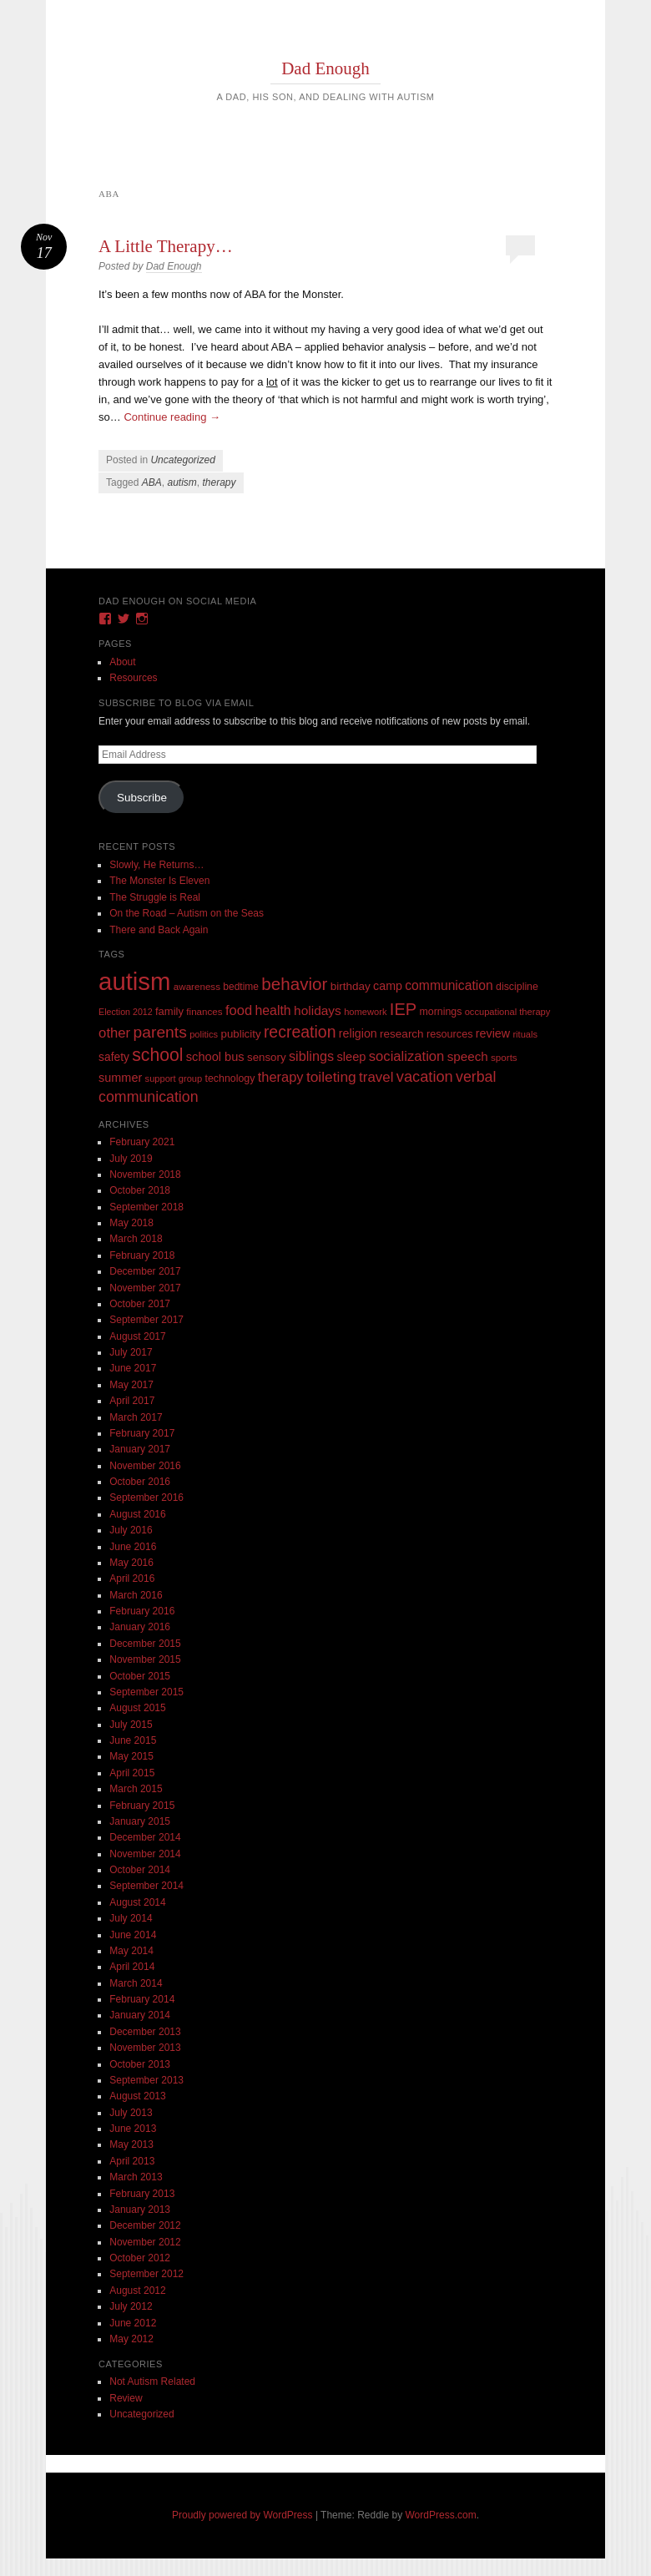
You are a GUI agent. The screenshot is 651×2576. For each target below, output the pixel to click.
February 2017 (141, 1433)
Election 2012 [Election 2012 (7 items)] (125, 1012)
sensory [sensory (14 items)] (266, 1057)
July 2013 (130, 2113)
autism (181, 482)
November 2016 (144, 1466)
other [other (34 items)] (114, 1033)
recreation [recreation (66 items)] (300, 1032)
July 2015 (130, 1724)
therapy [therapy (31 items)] (281, 1076)
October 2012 (139, 2258)
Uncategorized (182, 460)
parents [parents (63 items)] (160, 1032)
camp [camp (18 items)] (387, 986)
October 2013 (139, 2064)
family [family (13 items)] (169, 1011)
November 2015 (144, 1659)
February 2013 (141, 2194)
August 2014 (137, 1902)
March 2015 (135, 1789)
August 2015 (137, 1708)
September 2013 (146, 2080)
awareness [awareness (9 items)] (197, 986)
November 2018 (144, 1174)
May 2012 (131, 2339)
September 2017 (146, 1320)
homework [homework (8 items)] (365, 1012)
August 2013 (137, 2096)
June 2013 (132, 2128)
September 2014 (146, 1886)
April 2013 (131, 2161)
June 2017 (132, 1368)
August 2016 (137, 1514)
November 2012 (144, 2242)
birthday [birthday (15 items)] (351, 986)
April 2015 (131, 1773)
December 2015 (144, 1643)
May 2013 (131, 2144)
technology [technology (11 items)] (230, 1078)
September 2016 (146, 1497)
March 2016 (135, 1595)
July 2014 (130, 1918)
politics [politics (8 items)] (203, 1034)
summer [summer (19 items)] (120, 1077)
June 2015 (132, 1740)
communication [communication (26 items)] (448, 985)
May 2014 (131, 1951)
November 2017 (144, 1288)
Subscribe (142, 797)
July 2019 (130, 1158)
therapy (218, 482)
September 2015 (146, 1692)
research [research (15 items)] (402, 1034)
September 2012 (146, 2274)
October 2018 (139, 1190)
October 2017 (139, 1304)
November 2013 (144, 2047)
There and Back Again (158, 930)
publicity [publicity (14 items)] (241, 1034)
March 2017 (135, 1417)
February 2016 (141, 1611)
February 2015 (141, 1805)
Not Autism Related (152, 2381)
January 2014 (139, 2015)
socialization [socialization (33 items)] (407, 1056)
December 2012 (144, 2225)
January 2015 (139, 1821)
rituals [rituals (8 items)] (524, 1034)
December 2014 (144, 1837)
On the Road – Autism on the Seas (186, 913)
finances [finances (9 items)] (204, 1011)
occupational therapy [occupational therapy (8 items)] (508, 1012)
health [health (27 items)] (272, 1010)
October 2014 (139, 1870)
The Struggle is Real (154, 897)
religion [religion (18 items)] (358, 1033)
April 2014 (131, 1966)
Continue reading (172, 417)
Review (125, 2398)
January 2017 (139, 1449)
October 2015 (139, 1676)
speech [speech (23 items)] (467, 1056)
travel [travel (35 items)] (376, 1077)
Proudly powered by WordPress (242, 2515)
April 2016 (131, 1578)
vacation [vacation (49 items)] (424, 1076)
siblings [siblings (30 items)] (311, 1055)
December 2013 (144, 2032)
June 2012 (132, 2323)
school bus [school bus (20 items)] (215, 1056)
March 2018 (135, 1239)
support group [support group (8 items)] (174, 1078)
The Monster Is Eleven (159, 880)
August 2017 (137, 1336)
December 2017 (144, 1271)
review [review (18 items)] (493, 1033)
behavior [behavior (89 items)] (294, 983)
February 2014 (141, 1999)
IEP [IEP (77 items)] (403, 1009)
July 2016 (130, 1530)
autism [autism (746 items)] (134, 981)
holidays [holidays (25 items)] (317, 1010)
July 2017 (130, 1352)
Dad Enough (325, 68)
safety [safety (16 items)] (113, 1057)
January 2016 (139, 1627)
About (122, 662)
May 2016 (131, 1562)
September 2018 (146, 1207)
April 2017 (131, 1401)
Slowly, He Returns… (156, 865)
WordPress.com (441, 2515)
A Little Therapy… (165, 246)
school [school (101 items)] (157, 1054)
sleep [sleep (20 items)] (351, 1056)
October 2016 (139, 1482)
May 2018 (131, 1223)
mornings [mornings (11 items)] (441, 1012)
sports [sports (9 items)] (504, 1057)
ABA (152, 482)
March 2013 (135, 2177)
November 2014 (144, 1854)
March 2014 (135, 1983)
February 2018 (141, 1255)
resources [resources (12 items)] (449, 1034)
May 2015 (131, 1756)
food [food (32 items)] (238, 1010)
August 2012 (137, 2290)
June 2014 (132, 1935)
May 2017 (131, 1385)
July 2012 (130, 2306)
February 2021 (141, 1142)
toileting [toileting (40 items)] (331, 1076)
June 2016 (132, 1547)
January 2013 (139, 2209)
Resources (133, 678)
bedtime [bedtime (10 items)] (241, 987)
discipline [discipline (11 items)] (517, 987)
